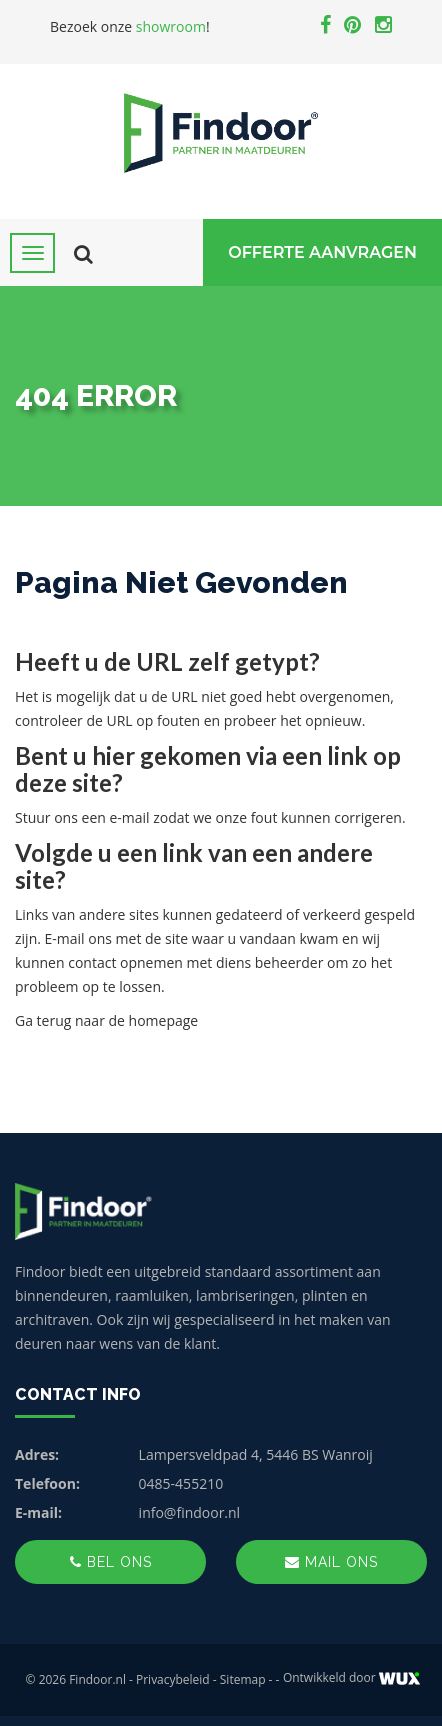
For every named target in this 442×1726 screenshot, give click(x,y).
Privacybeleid (173, 1679)
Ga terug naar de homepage (106, 1020)
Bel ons (111, 1562)
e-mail (129, 817)
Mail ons (331, 1562)
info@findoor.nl (190, 1512)
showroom (171, 26)
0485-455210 (181, 1483)
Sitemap (243, 1679)
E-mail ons (78, 938)
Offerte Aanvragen (322, 252)
